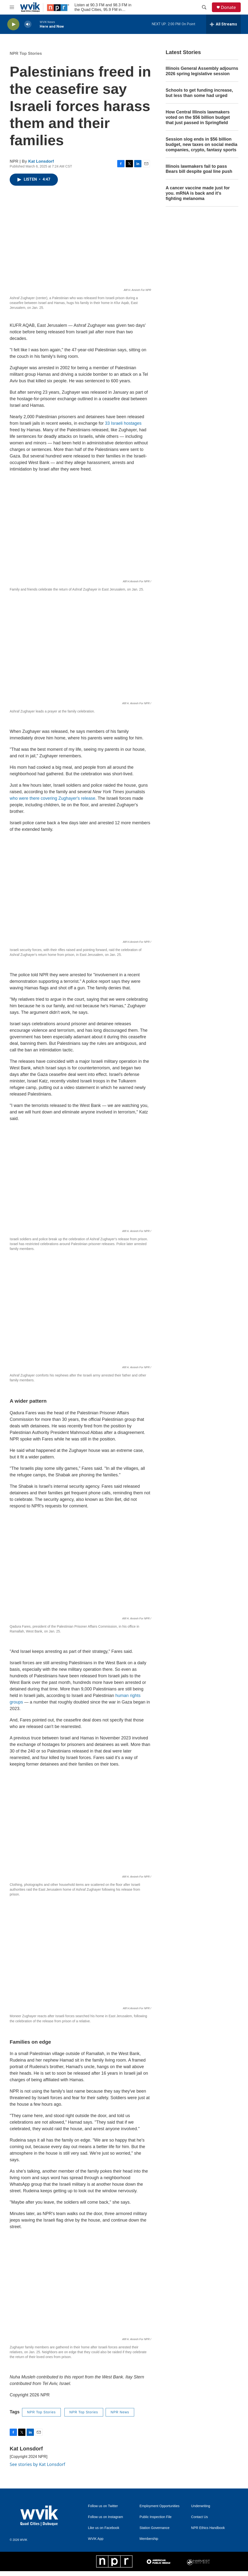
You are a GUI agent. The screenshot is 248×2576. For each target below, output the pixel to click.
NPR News (120, 2417)
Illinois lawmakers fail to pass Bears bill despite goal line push (199, 183)
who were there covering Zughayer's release (52, 803)
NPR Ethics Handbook (208, 2533)
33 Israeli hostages (123, 428)
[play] (13, 24)
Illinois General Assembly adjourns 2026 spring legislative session (202, 85)
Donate (228, 7)
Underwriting (200, 2511)
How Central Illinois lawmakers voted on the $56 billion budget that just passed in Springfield (198, 132)
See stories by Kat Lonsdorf (37, 2469)
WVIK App (95, 2543)
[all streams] (223, 24)
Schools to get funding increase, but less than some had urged (199, 107)
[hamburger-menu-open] (11, 7)
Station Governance (155, 2533)
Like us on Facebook (103, 2533)
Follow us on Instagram (105, 2522)
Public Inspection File (155, 2522)
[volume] (28, 24)
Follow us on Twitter (103, 2511)
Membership (149, 2543)
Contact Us (199, 2522)
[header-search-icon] (204, 7)
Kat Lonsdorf (41, 166)
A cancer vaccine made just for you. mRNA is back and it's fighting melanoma (198, 208)
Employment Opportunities (159, 2511)
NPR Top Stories (26, 58)
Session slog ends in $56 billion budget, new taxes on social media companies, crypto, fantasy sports (201, 159)
